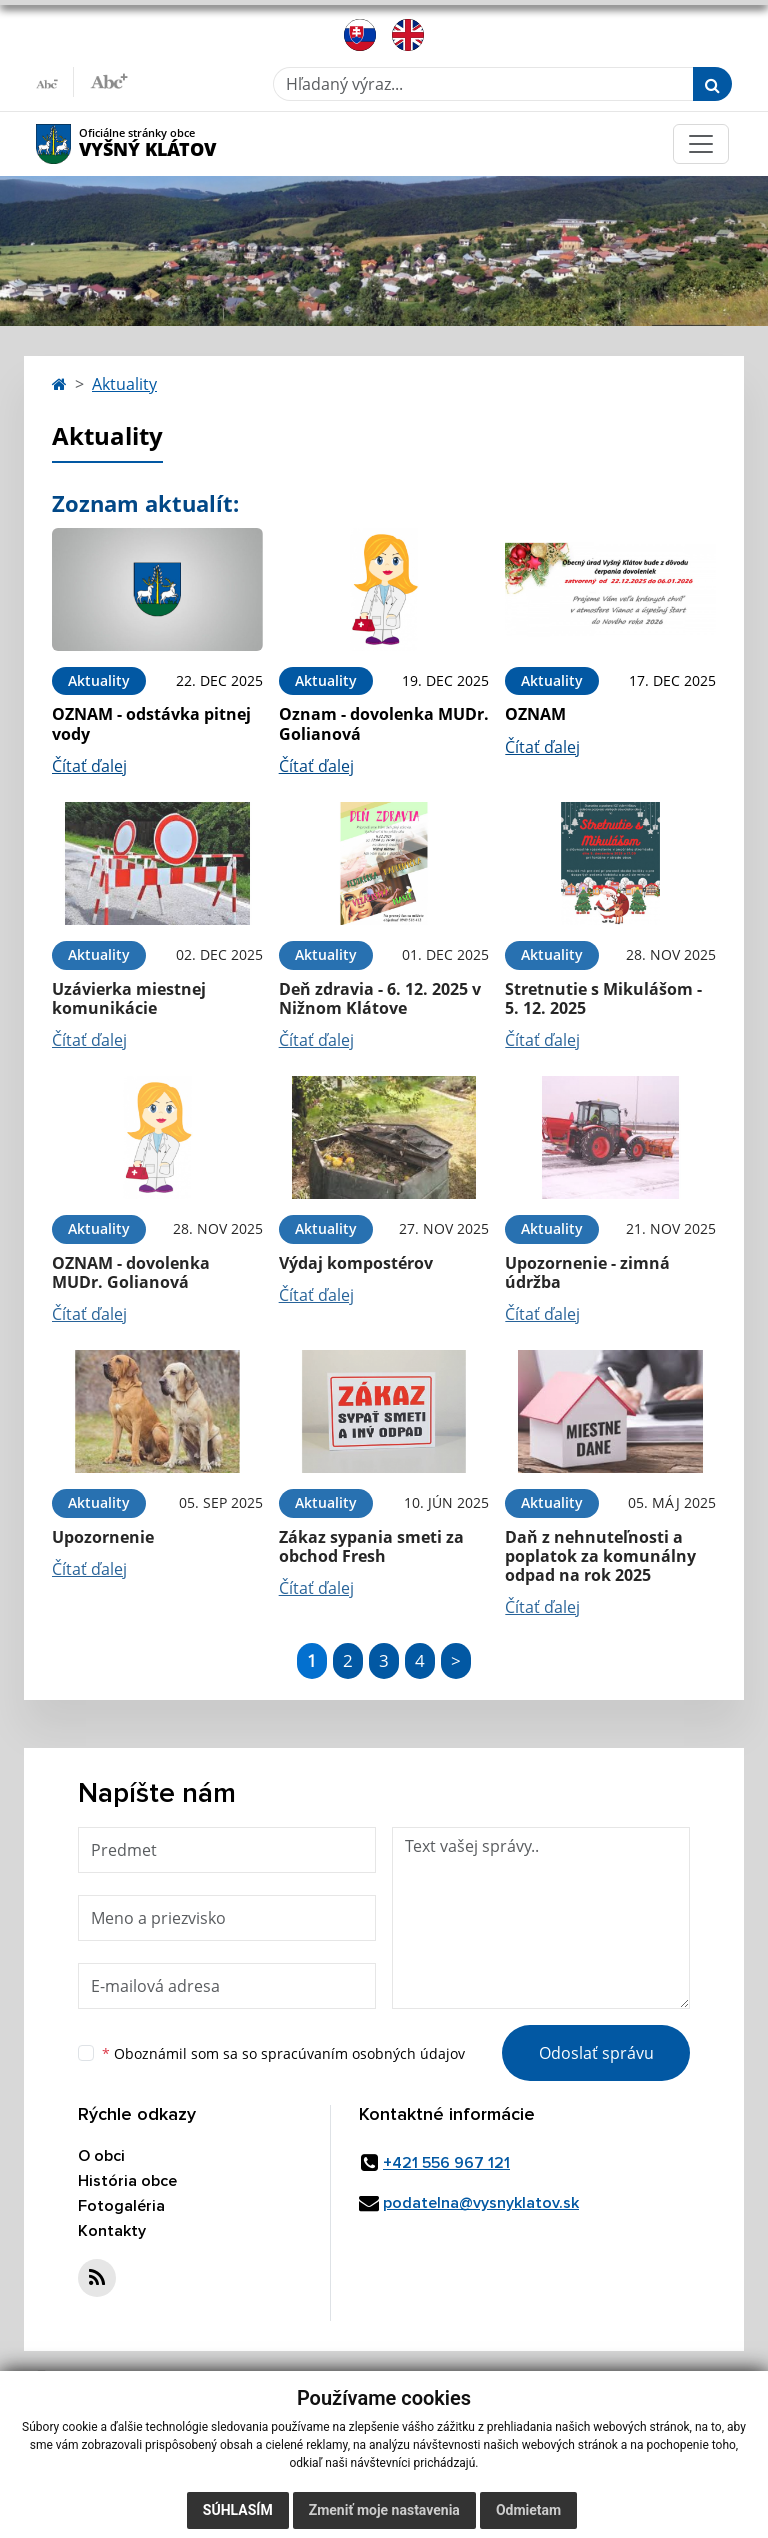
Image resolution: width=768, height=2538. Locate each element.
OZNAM (535, 714)
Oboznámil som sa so (283, 2053)
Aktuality (124, 384)
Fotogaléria (121, 2206)
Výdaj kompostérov (356, 1263)
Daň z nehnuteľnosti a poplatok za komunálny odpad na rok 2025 (600, 1556)
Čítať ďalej (89, 766)
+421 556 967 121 (446, 2163)
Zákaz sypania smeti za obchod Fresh (371, 1546)
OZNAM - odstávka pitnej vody (151, 723)
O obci (101, 2156)
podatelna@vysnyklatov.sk (481, 2203)
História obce (127, 2181)
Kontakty (112, 2231)
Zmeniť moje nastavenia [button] (384, 2510)
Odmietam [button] (528, 2510)
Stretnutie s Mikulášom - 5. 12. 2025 (603, 998)
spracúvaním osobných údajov (363, 2053)
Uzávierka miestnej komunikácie (129, 998)
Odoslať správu (596, 2053)
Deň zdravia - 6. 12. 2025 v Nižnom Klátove (380, 998)
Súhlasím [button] (238, 2510)
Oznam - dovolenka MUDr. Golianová (384, 723)
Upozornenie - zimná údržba (587, 1272)
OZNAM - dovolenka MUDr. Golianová (131, 1272)
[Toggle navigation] (701, 144)
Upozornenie (103, 1537)
